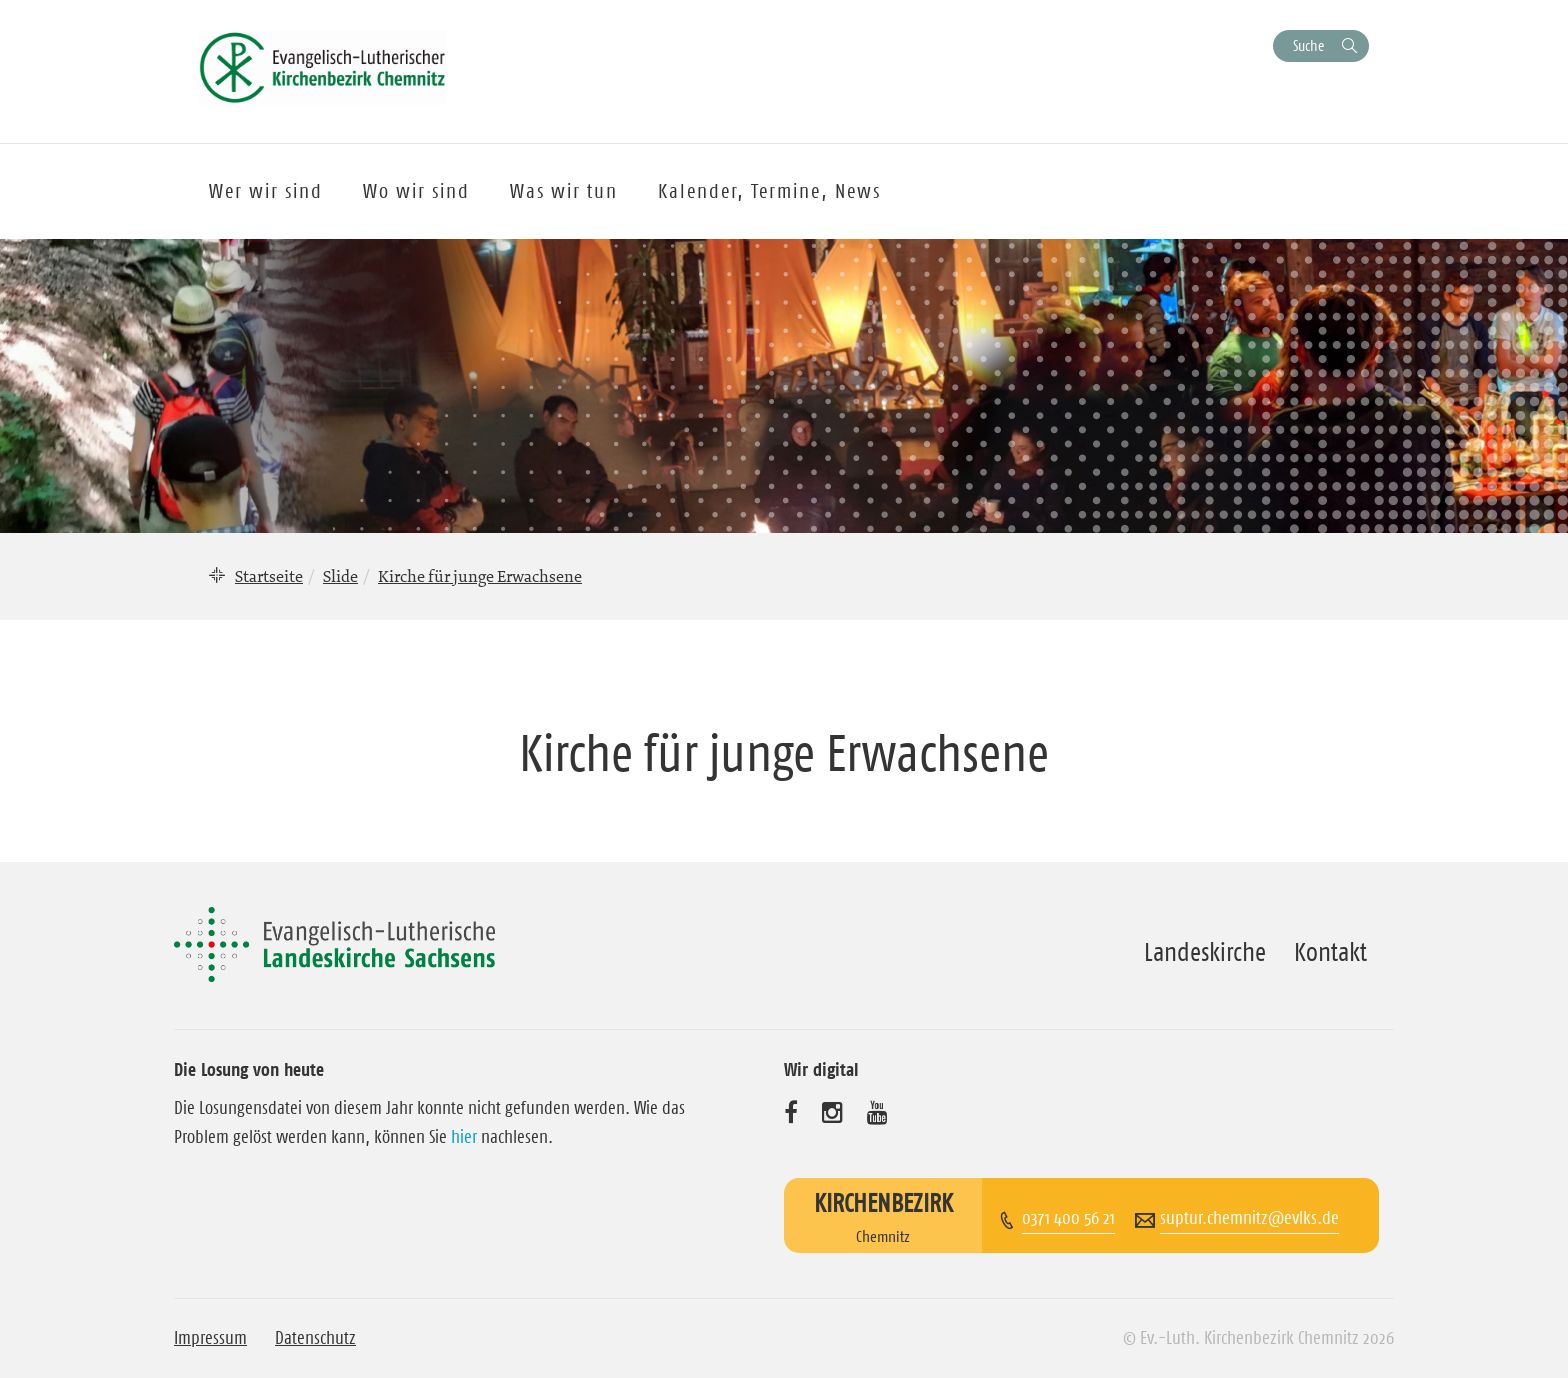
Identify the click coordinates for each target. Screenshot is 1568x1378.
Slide (340, 576)
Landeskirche (1205, 952)
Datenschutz (315, 1338)
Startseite (269, 576)
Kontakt (1330, 952)
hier (464, 1137)
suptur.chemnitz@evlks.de (1249, 1218)
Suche (1308, 45)
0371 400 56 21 (1068, 1218)
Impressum (210, 1338)
